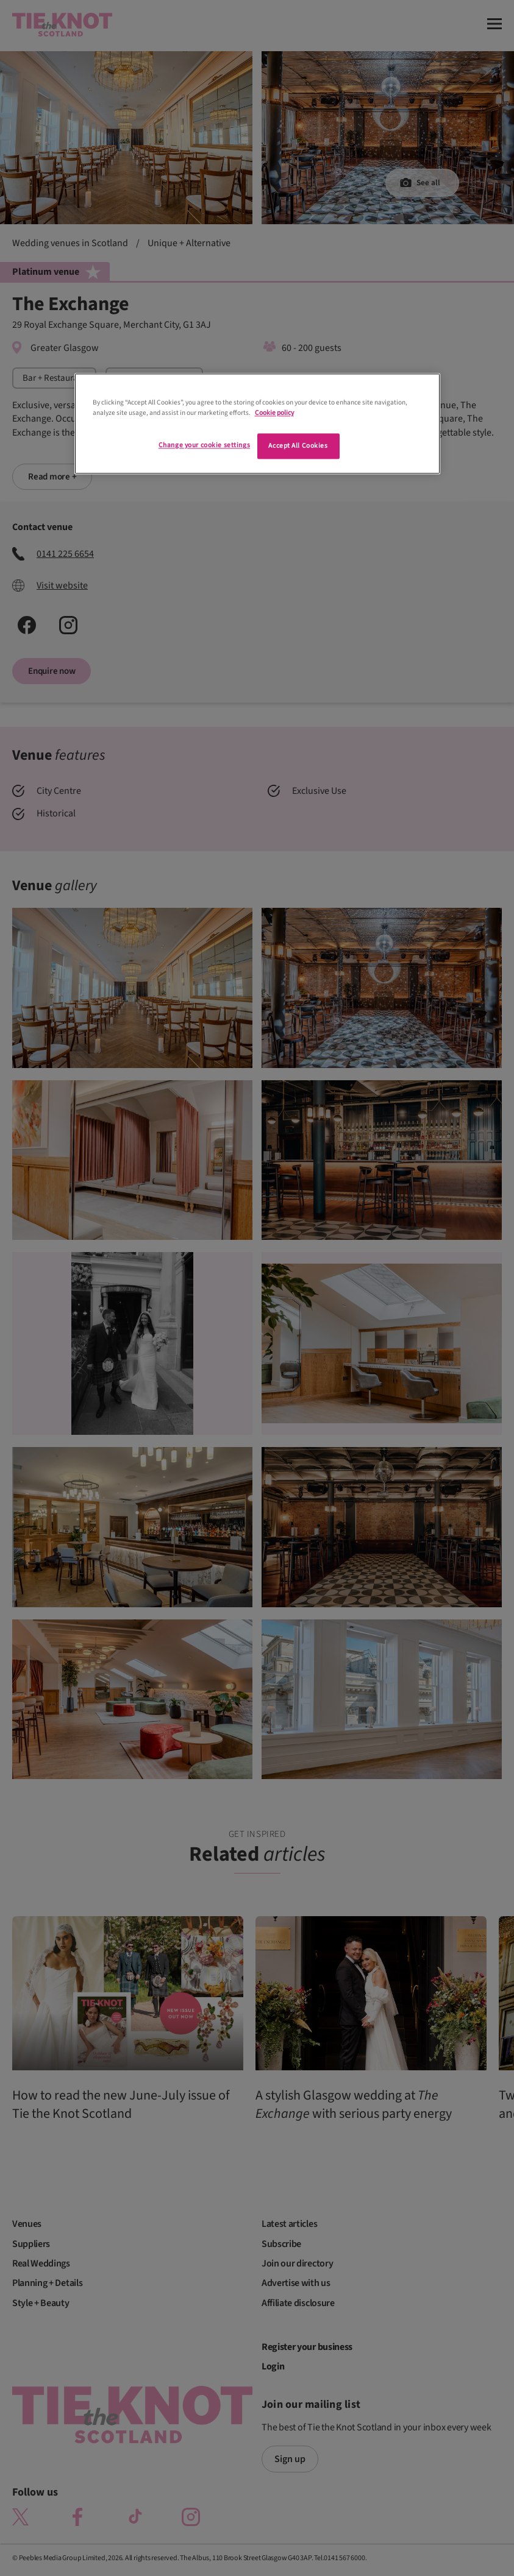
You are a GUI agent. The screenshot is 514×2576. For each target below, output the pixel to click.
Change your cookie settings (204, 446)
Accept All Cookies (297, 446)
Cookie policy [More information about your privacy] (274, 413)
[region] (257, 424)
